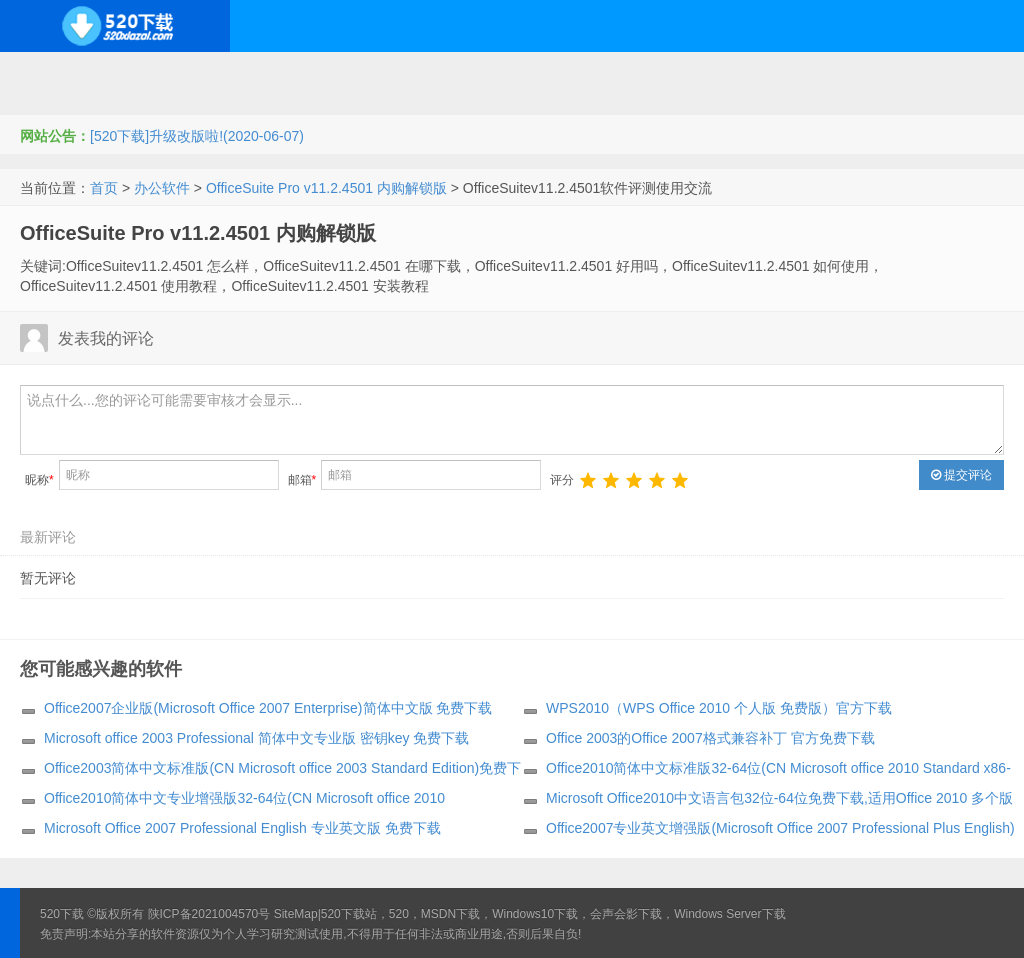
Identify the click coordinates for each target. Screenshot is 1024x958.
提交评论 (961, 475)
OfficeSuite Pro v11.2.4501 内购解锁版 (326, 188)
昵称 (39, 480)
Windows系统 (62, 78)
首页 (104, 188)
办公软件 (162, 188)
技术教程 (576, 78)
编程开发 (271, 78)
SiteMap (296, 914)
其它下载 (964, 78)
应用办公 (673, 78)
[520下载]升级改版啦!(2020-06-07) (197, 136)
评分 (562, 480)
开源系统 (174, 78)
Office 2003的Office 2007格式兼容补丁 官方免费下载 (710, 738)
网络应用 (479, 78)
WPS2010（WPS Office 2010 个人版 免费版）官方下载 (719, 708)
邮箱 (302, 480)
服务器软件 (375, 78)
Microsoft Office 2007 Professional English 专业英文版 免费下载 (242, 828)
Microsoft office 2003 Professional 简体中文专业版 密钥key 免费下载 (256, 738)
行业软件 (770, 78)
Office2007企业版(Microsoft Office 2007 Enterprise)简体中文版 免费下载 (268, 708)
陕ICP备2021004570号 (209, 914)
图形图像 (867, 78)
